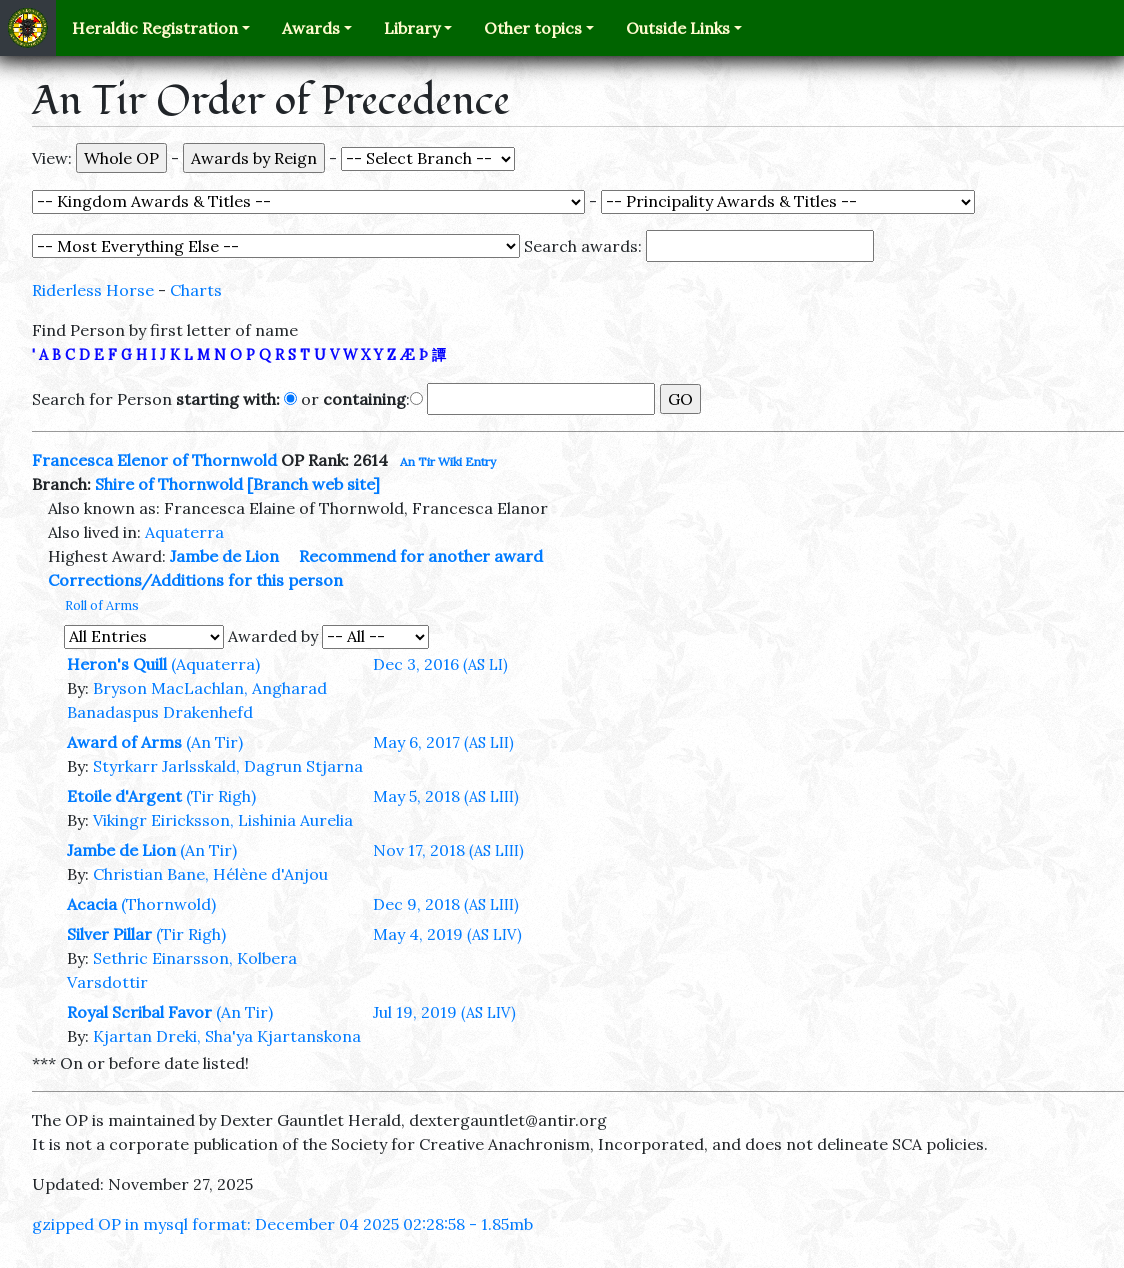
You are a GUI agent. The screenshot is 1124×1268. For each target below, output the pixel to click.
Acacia (92, 904)
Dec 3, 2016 (440, 664)
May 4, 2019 (447, 934)
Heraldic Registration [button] (155, 28)
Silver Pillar (109, 934)
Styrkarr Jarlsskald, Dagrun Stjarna (228, 766)
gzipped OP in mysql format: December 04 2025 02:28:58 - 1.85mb (282, 1224)
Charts (196, 290)
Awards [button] (311, 28)
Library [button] (412, 28)
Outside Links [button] (678, 28)
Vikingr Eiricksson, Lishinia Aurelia (223, 820)
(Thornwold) (168, 904)
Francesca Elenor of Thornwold (154, 460)
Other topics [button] (533, 28)
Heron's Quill (117, 664)
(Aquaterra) (215, 664)
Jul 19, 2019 (444, 1012)
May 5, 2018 (446, 796)
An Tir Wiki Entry (448, 461)
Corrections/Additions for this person (195, 580)
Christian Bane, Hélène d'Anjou (210, 874)
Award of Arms (124, 742)
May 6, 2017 (443, 742)
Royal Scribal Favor (139, 1012)
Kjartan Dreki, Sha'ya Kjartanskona (227, 1036)
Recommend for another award (421, 556)
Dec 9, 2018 (446, 904)
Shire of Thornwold (169, 484)
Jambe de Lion (224, 556)
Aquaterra (184, 532)
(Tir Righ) (221, 796)
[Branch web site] (313, 484)
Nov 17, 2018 (448, 850)
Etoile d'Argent (124, 796)
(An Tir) (214, 742)
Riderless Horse (93, 290)
